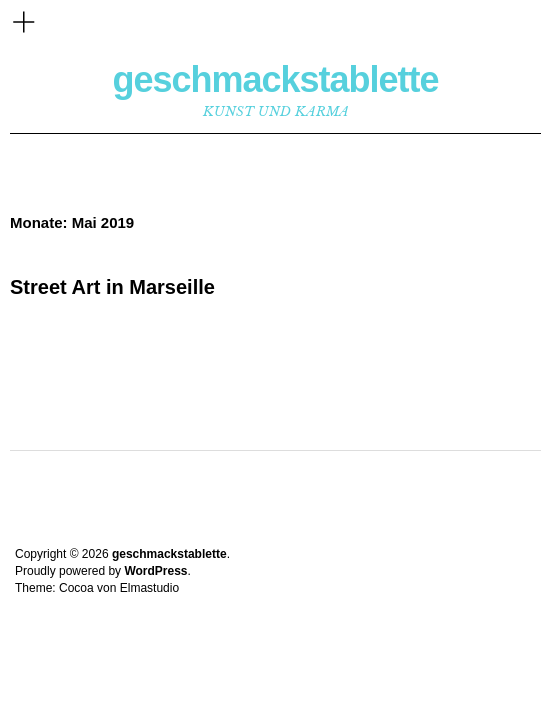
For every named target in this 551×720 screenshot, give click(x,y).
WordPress (155, 571)
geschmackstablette (275, 79)
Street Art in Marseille (112, 287)
